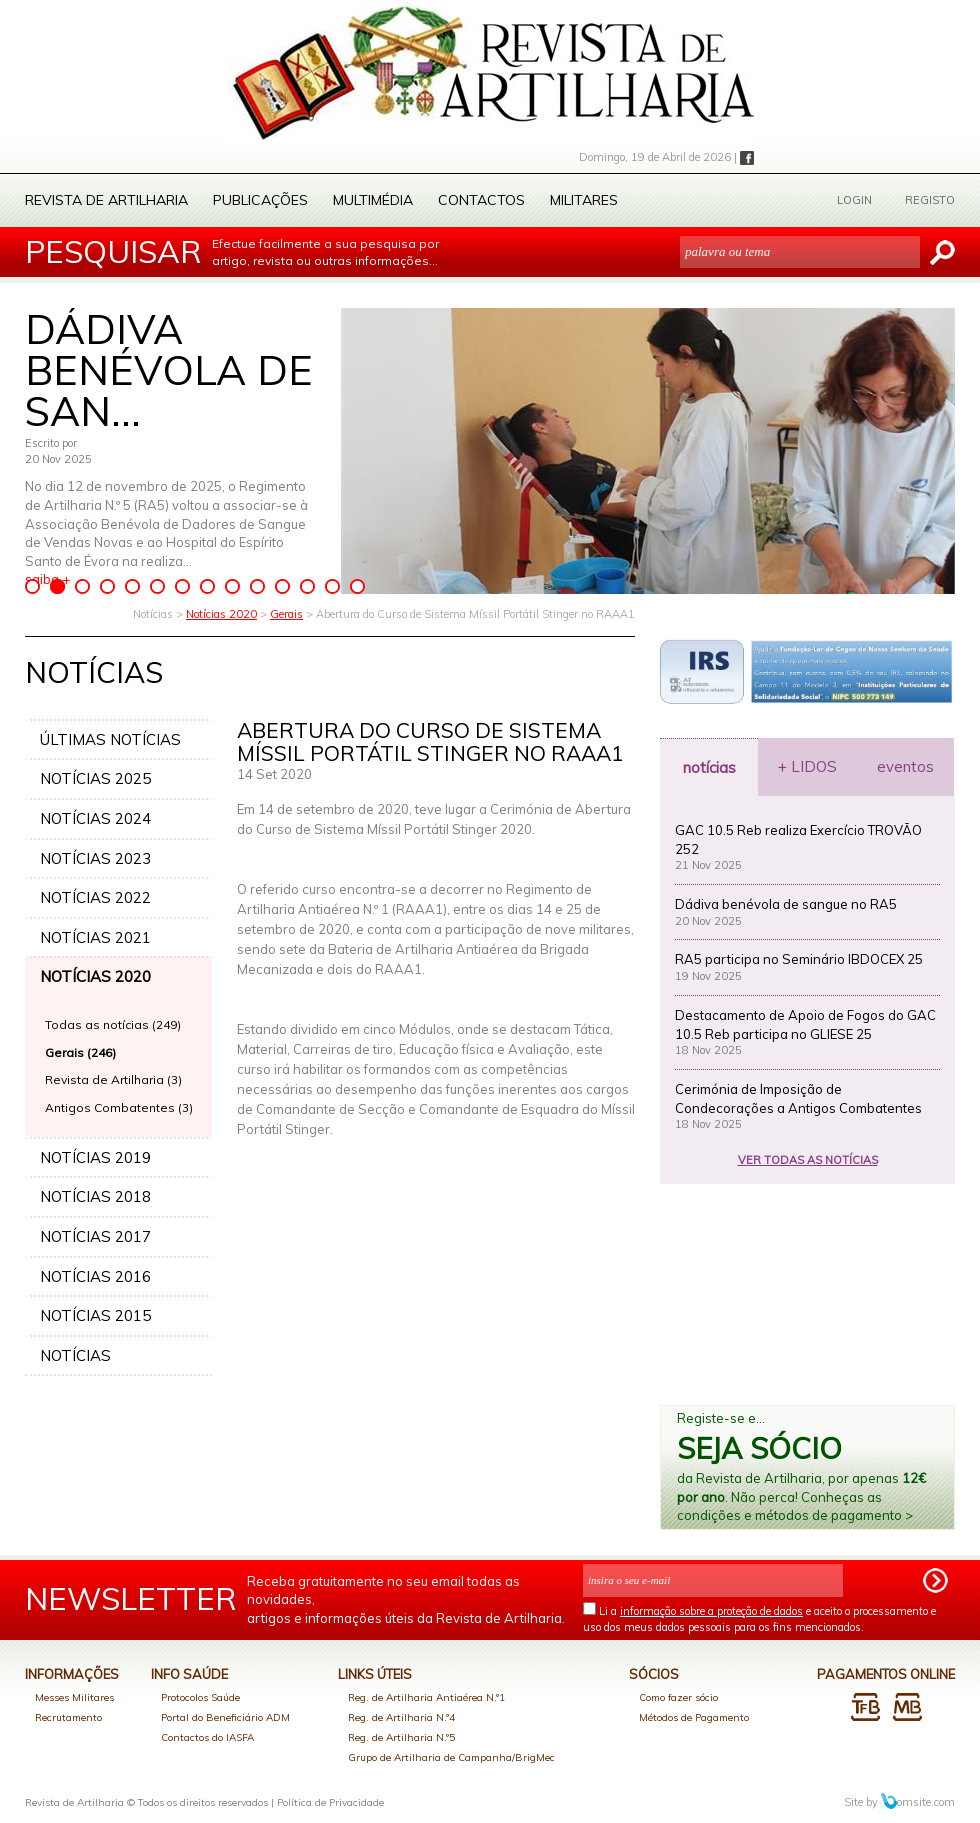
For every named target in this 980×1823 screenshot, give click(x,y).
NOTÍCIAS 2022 (95, 897)
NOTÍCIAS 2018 (95, 1196)
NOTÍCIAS (75, 1355)
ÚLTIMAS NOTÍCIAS (110, 739)
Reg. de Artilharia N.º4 (401, 1717)
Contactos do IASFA (207, 1737)
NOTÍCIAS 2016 (95, 1276)
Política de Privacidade (330, 1802)
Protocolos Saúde (200, 1697)
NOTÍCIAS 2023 (95, 858)
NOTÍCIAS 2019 (95, 1157)
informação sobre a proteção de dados (711, 1611)
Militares (584, 200)
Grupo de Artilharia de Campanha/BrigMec (451, 1757)
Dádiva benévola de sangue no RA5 (786, 904)
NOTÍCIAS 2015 (95, 1315)
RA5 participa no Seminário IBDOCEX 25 (799, 959)
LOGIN (854, 200)
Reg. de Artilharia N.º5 (401, 1737)
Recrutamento (68, 1717)
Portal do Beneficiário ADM (225, 1717)
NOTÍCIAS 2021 (95, 937)
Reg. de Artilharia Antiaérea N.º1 (426, 1697)
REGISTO (930, 200)
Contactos (481, 200)
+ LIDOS (807, 766)
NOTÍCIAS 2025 (95, 778)
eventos (905, 766)
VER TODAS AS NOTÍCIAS (808, 1160)
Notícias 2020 (221, 614)
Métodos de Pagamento (694, 1717)
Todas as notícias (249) (113, 1024)
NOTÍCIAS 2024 (95, 818)
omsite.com (918, 1802)
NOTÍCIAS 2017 (95, 1236)
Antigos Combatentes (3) (119, 1107)
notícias (709, 767)
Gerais (286, 614)
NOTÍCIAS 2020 (95, 976)
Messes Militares (74, 1697)
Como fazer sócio (678, 1697)
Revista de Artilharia (106, 200)
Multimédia (373, 200)
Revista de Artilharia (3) (113, 1079)
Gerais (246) (80, 1052)
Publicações (260, 200)
